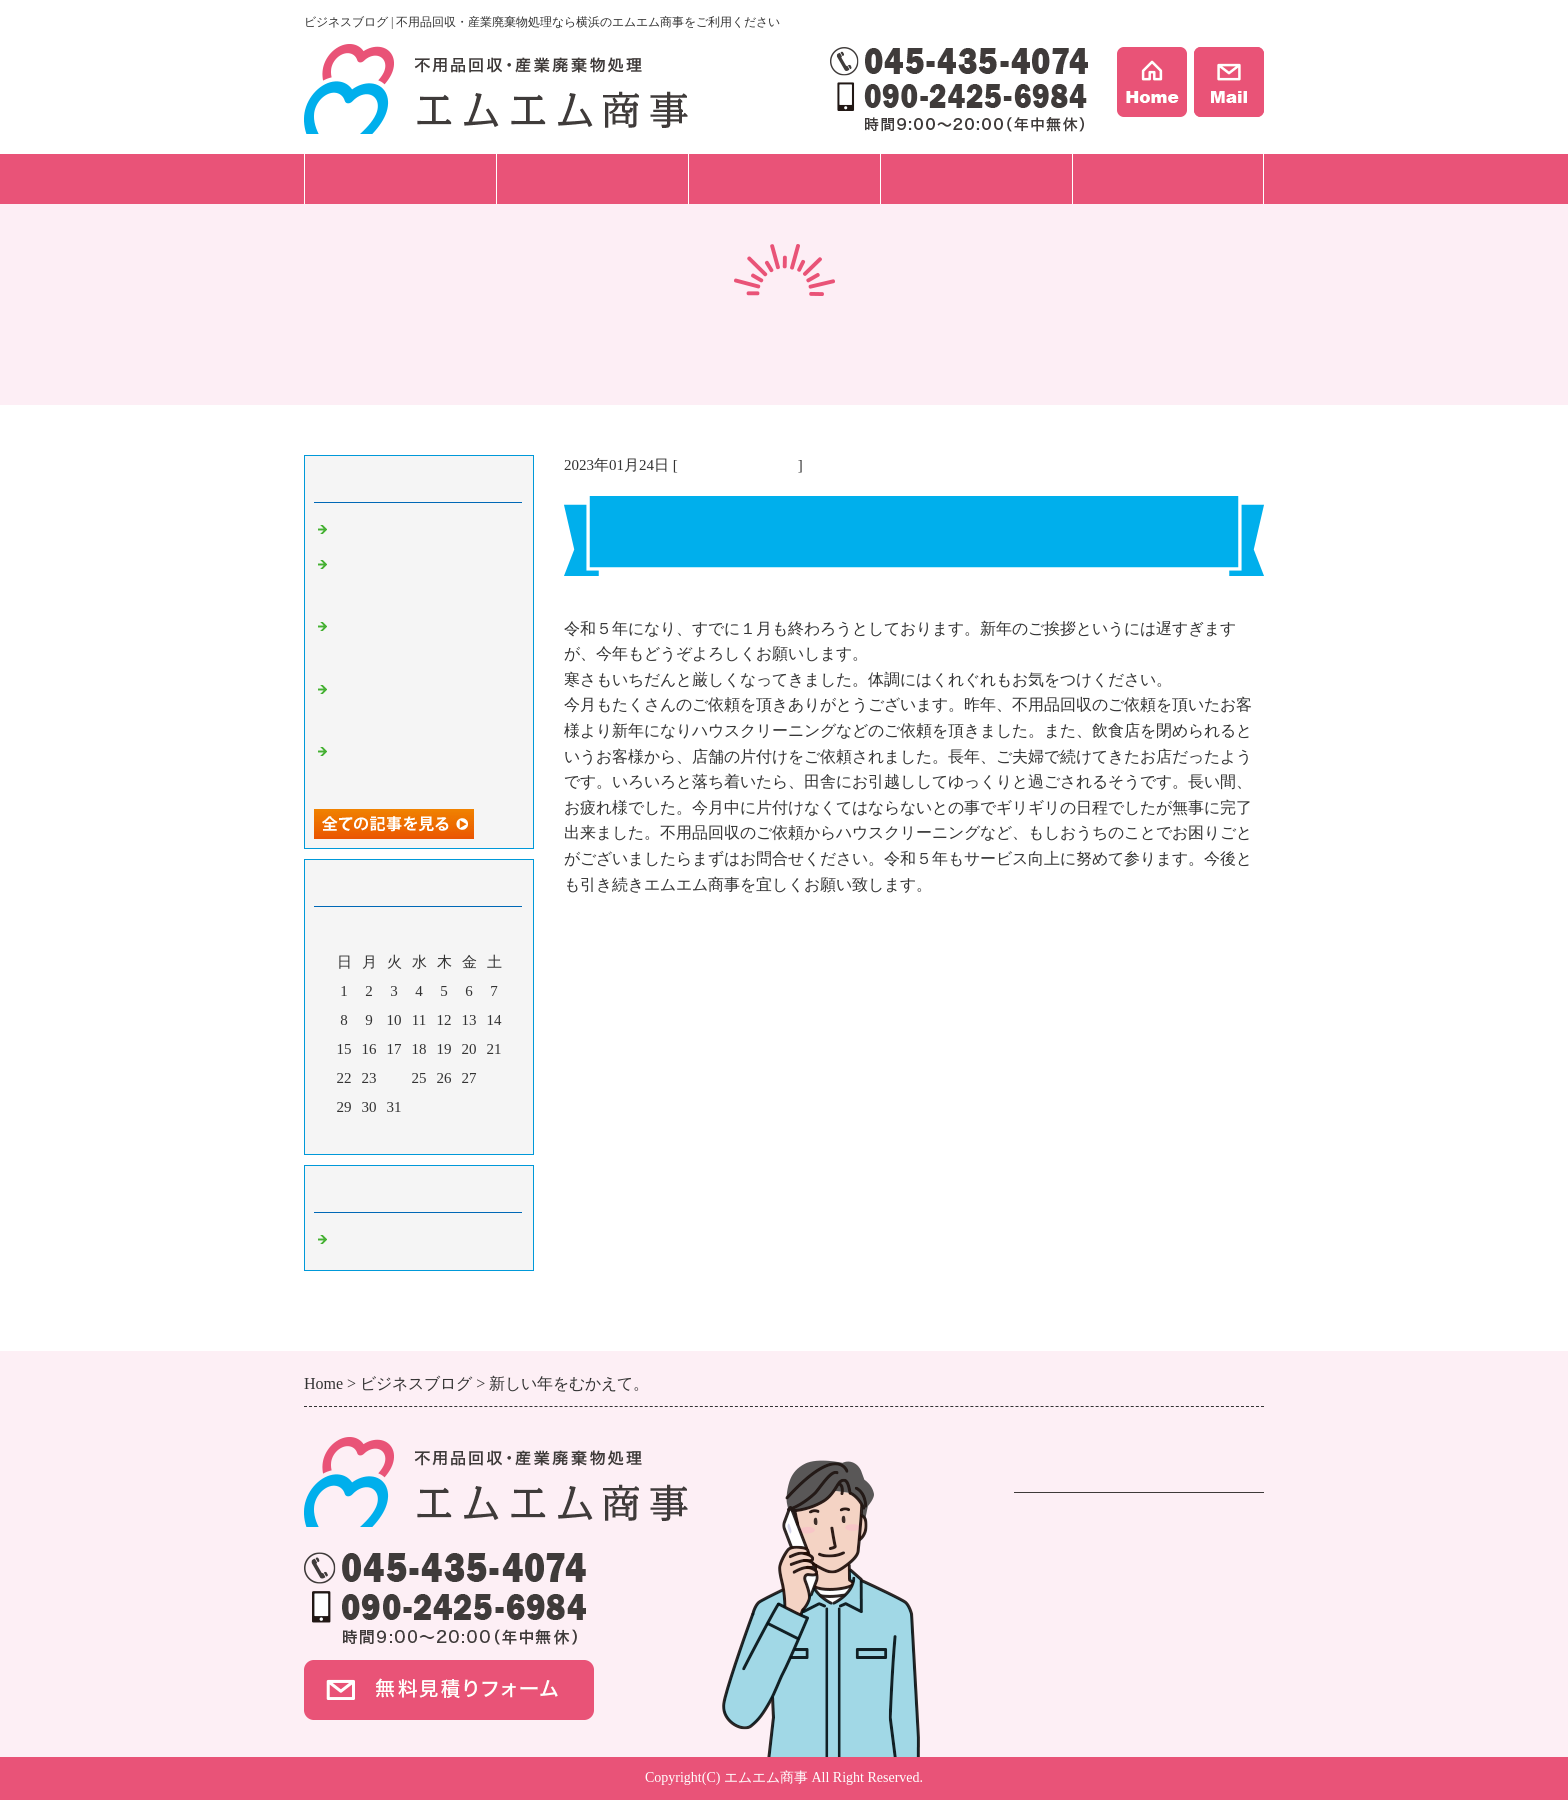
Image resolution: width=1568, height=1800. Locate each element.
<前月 (381, 1134)
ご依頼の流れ (592, 178)
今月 (419, 1134)
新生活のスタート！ (401, 530)
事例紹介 (976, 178)
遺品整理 (1046, 1551)
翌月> (457, 1134)
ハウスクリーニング (1086, 1602)
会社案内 (1168, 178)
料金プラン (784, 178)
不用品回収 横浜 (738, 465)
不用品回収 (1054, 1525)
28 (494, 1078)
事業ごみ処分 (1062, 1577)
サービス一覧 (400, 178)
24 (394, 1078)
